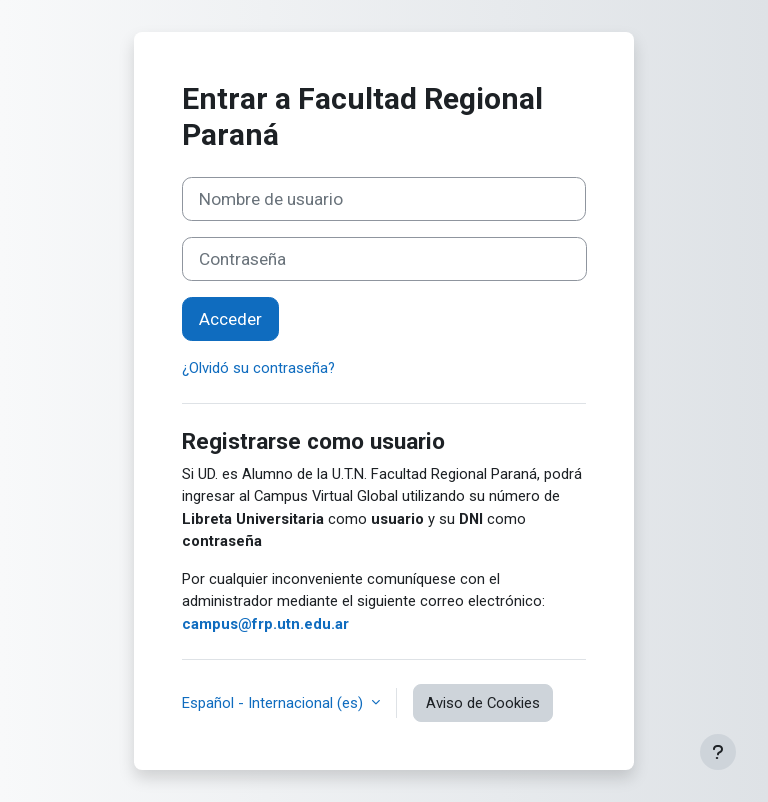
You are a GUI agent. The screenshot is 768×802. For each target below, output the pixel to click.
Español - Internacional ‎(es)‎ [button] (274, 703)
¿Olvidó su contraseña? (258, 368)
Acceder (230, 319)
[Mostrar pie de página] (718, 752)
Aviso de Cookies (483, 703)
